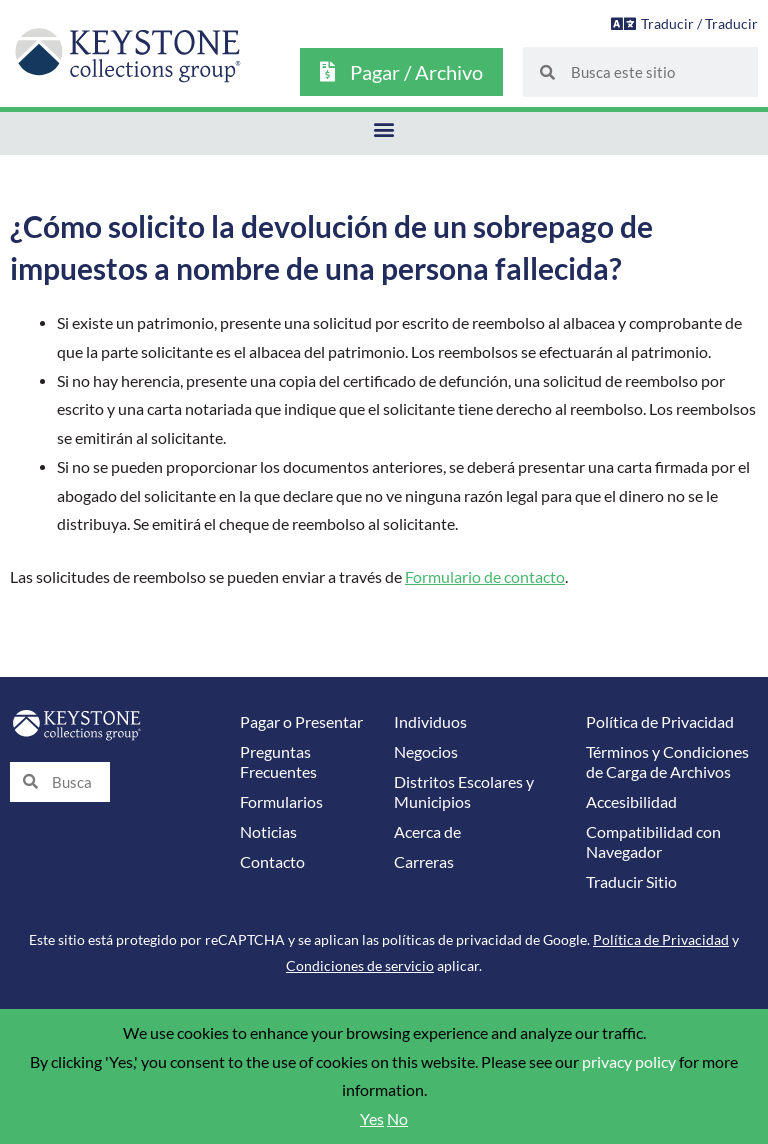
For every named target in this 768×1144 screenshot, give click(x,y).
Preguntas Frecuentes (278, 762)
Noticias (268, 832)
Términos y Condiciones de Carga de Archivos (667, 762)
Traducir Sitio (631, 882)
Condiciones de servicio (360, 965)
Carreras (424, 862)
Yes (372, 1119)
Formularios (281, 802)
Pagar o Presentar (301, 722)
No (397, 1119)
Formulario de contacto (485, 577)
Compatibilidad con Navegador (653, 842)
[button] (384, 128)
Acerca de (427, 832)
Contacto (272, 862)
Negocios (426, 752)
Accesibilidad (631, 802)
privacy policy (629, 1062)
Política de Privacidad (660, 722)
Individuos (430, 722)
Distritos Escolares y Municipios (464, 792)
